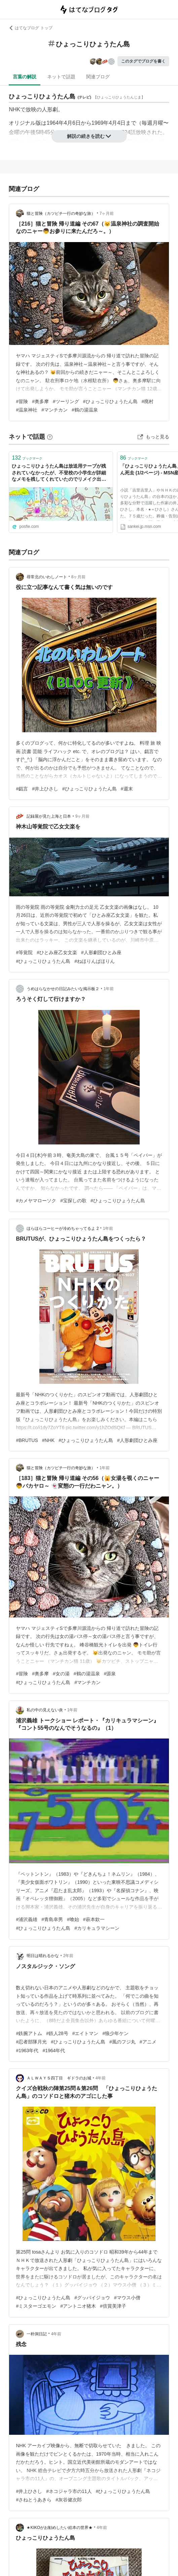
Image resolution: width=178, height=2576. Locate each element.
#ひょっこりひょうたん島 (110, 401)
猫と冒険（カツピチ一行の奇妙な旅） (61, 213)
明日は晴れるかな (43, 1955)
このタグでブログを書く (143, 61)
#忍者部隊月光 (31, 2041)
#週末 (127, 788)
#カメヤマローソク (36, 1200)
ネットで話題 (61, 76)
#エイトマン (85, 2033)
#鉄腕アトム (29, 2033)
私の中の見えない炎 (45, 1710)
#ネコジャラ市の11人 (69, 2491)
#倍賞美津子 (113, 2306)
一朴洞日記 (37, 2334)
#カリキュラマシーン (96, 1928)
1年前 (109, 988)
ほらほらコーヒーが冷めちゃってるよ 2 (63, 1228)
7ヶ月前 (107, 213)
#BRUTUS (27, 1440)
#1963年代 (27, 2050)
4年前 (101, 2078)
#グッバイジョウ (92, 2297)
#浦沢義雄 (26, 1919)
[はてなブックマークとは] (49, 436)
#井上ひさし (45, 788)
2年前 (68, 1955)
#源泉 (110, 1673)
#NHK (48, 1440)
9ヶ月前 (82, 816)
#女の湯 (61, 1673)
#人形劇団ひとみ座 (101, 952)
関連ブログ (98, 76)
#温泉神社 (26, 410)
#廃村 (148, 401)
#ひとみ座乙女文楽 (57, 952)
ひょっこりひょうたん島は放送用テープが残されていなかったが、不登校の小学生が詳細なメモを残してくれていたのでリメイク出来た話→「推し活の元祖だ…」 (59, 473)
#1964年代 (53, 2050)
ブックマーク (27, 458)
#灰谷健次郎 (69, 2499)
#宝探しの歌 (73, 1200)
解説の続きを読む (89, 136)
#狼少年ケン (115, 2033)
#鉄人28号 (57, 2033)
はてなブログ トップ (30, 28)
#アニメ (148, 2041)
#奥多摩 (40, 401)
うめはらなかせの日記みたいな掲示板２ (63, 988)
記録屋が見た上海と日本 (49, 816)
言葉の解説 (24, 76)
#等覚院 (24, 952)
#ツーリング (66, 401)
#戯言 (22, 788)
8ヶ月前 (78, 577)
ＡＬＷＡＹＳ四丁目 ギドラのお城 (59, 2078)
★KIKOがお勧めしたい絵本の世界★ (60, 2527)
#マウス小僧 (127, 2297)
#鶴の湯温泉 (85, 410)
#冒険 (22, 401)
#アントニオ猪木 (78, 2306)
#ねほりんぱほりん (94, 961)
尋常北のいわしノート (47, 577)
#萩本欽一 (94, 1919)
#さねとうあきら (33, 2499)
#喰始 (73, 1919)
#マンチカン (54, 410)
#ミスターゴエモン (36, 2306)
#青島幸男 (52, 1919)
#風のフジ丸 (122, 2041)
